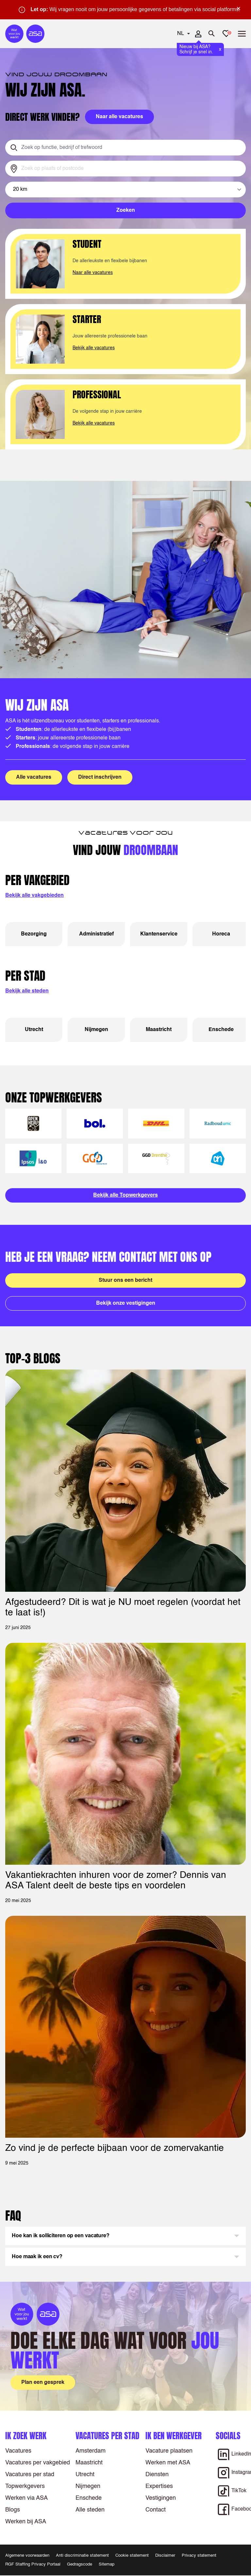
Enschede (221, 1029)
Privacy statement (199, 2555)
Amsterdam (90, 2451)
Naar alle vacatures (93, 272)
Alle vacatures (33, 777)
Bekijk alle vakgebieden (34, 895)
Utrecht (34, 1029)
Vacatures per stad (29, 2474)
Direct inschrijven (100, 777)
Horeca (221, 934)
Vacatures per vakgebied (37, 2463)
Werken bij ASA (25, 2522)
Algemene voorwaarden (27, 2555)
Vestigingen (160, 2498)
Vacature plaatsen (168, 2451)
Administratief (96, 934)
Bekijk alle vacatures (94, 348)
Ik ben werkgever (173, 2436)
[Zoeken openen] (212, 33)
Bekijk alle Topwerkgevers (125, 1195)
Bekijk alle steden (27, 991)
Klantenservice (158, 934)
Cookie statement (132, 2555)
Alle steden (90, 2510)
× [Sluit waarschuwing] (239, 8)
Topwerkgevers (25, 2486)
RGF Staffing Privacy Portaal (32, 2564)
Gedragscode (79, 2564)
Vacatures (18, 2451)
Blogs (12, 2510)
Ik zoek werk (25, 2436)
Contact (155, 2510)
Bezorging (34, 934)
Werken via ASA (26, 2498)
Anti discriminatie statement (82, 2555)
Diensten (157, 2474)
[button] (125, 2236)
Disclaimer (165, 2555)
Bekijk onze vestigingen (125, 1303)
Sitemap (106, 2564)
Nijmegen (96, 1029)
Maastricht (159, 1029)
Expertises (159, 2486)
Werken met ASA (167, 2463)
